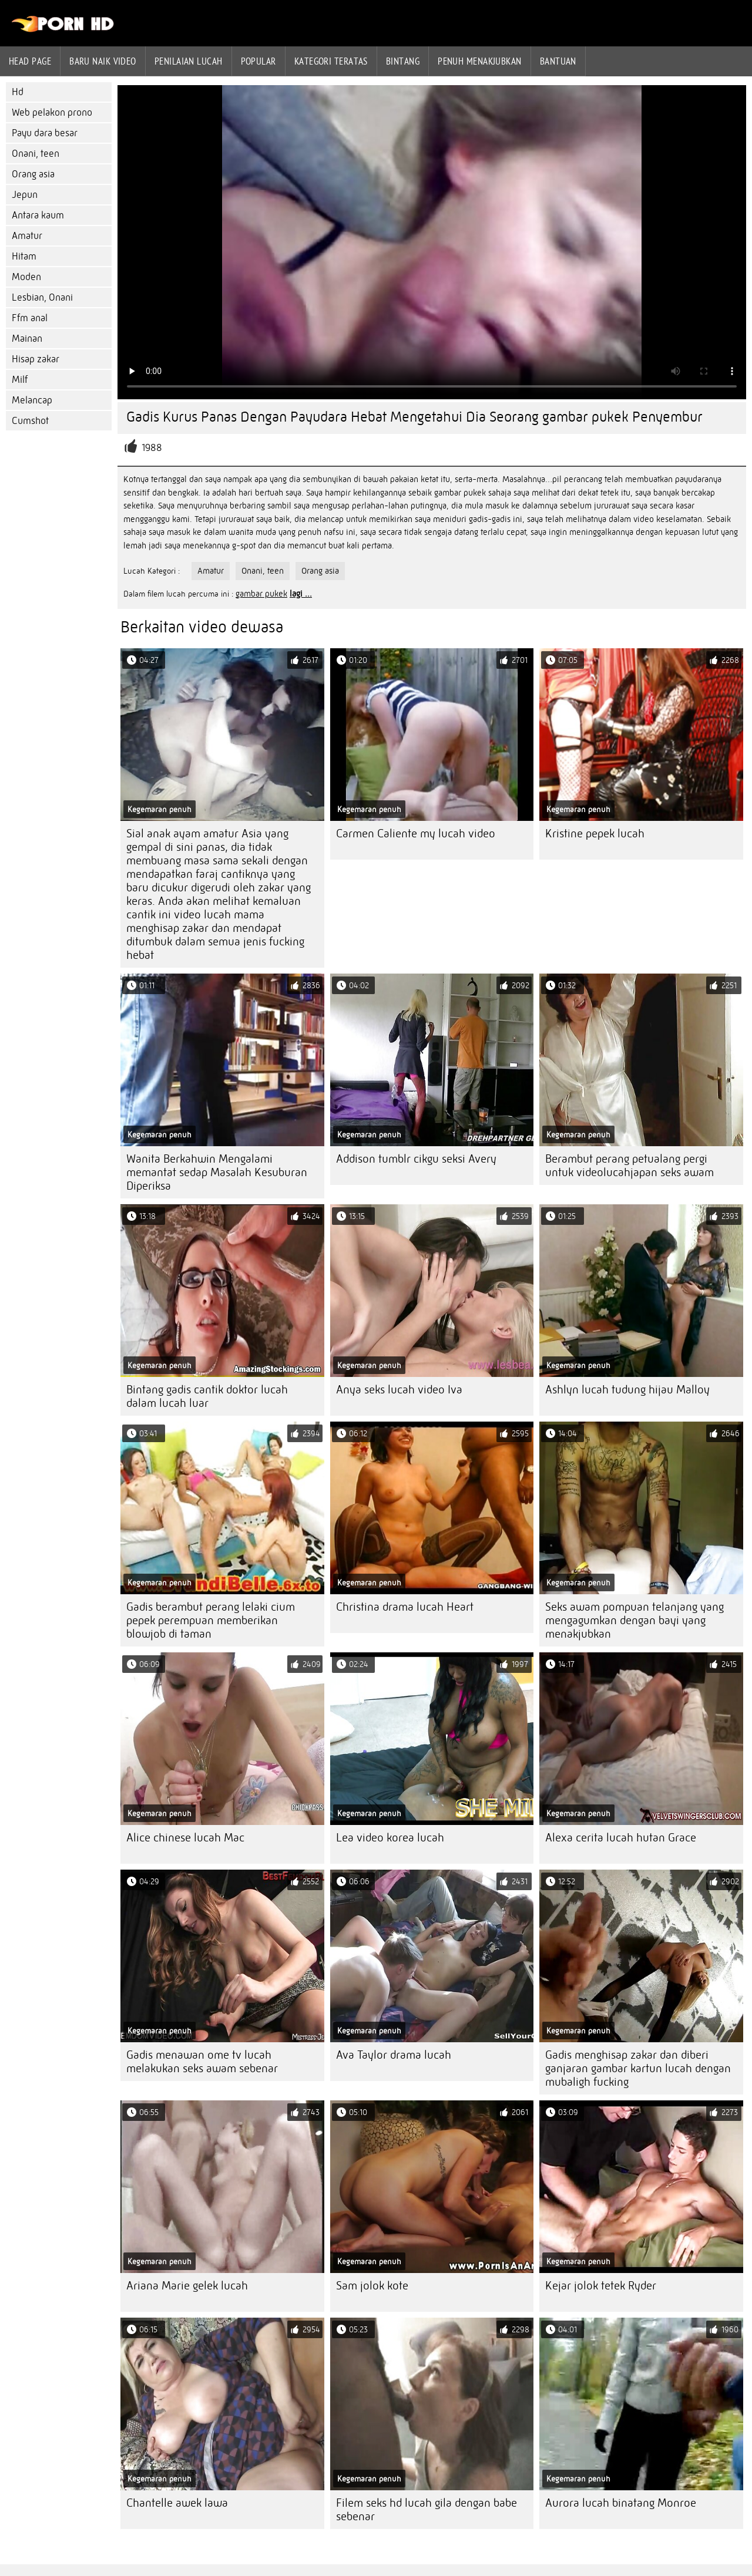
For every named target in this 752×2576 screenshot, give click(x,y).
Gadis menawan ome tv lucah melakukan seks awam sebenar (202, 2061)
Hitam (24, 256)
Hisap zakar (35, 359)
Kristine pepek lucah (594, 833)
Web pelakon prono (52, 112)
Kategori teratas (331, 61)
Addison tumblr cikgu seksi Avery (416, 1159)
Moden (26, 276)
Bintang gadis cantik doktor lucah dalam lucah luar (207, 1396)
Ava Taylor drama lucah (393, 2055)
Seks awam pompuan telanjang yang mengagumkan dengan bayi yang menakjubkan (634, 1620)
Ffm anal (30, 318)
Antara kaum (38, 215)
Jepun (25, 194)
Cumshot (30, 420)
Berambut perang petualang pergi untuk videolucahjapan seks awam (629, 1165)
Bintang (402, 61)
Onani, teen (35, 153)
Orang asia (33, 174)
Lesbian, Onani (42, 297)
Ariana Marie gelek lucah (187, 2285)
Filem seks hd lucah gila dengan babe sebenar (426, 2509)
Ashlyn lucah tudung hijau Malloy (627, 1389)
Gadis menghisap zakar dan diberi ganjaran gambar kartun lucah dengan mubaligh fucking (638, 2068)
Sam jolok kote (372, 2285)
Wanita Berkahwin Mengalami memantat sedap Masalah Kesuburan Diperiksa (216, 1172)
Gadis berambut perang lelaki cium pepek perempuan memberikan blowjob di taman (210, 1620)
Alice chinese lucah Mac (185, 1837)
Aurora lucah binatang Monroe (620, 2503)
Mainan (27, 338)
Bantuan (558, 61)
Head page (30, 61)
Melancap (32, 400)
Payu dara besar (45, 133)
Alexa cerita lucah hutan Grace (620, 1837)
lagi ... (301, 593)
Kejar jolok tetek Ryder (600, 2285)
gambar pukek (261, 593)
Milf (20, 379)
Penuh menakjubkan (480, 61)
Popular (258, 61)
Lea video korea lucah (390, 1837)
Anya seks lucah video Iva (399, 1389)
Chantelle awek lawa (177, 2503)
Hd (18, 91)
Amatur (27, 235)
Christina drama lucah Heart (405, 1607)
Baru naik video (102, 61)
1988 (152, 447)
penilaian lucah (189, 61)
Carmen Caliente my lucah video (415, 833)
